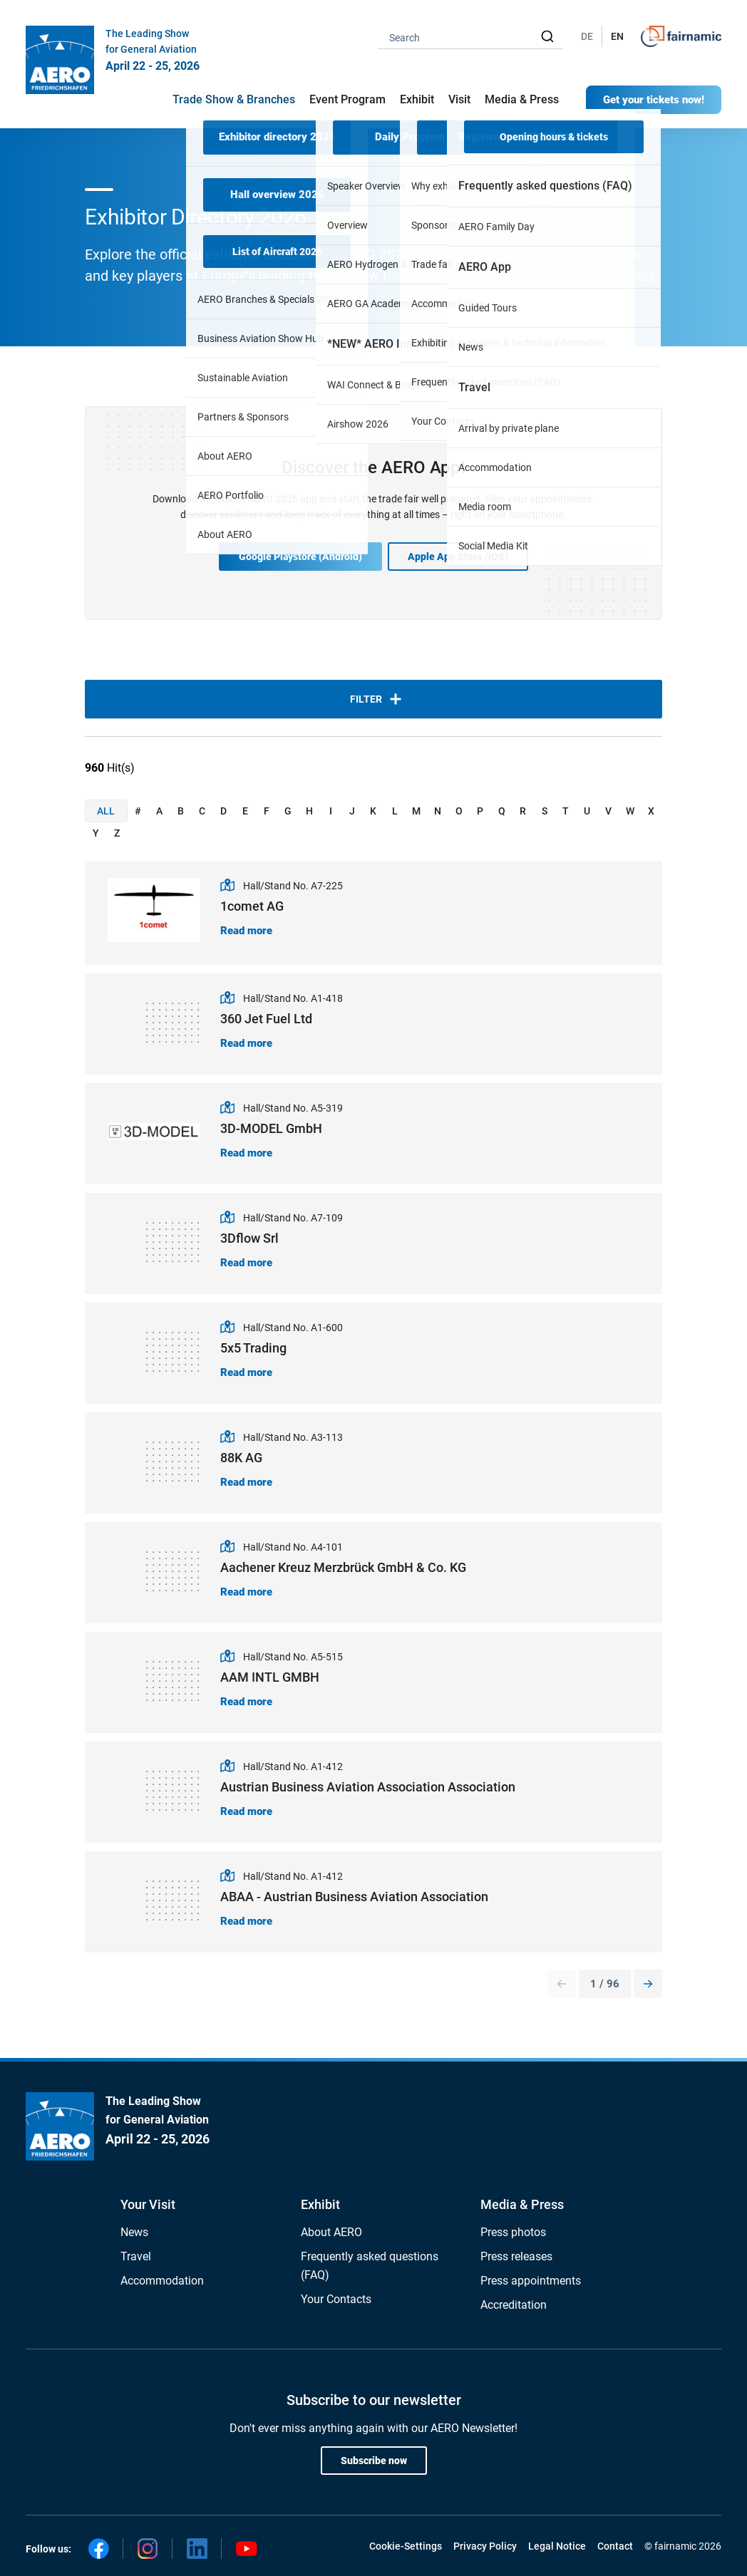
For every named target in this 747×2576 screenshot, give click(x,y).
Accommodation (162, 2280)
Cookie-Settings (405, 2546)
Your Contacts (336, 2299)
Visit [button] (459, 99)
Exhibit (320, 2204)
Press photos (513, 2232)
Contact (615, 2546)
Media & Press (522, 99)
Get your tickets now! (653, 99)
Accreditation (513, 2305)
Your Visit (147, 2204)
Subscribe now (374, 2460)
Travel (135, 2256)
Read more (246, 930)
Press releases (516, 2256)
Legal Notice (557, 2546)
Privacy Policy (485, 2546)
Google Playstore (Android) (300, 556)
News (134, 2232)
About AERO (331, 2232)
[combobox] (470, 36)
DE (587, 36)
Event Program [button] (347, 99)
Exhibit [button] (417, 99)
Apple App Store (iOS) (458, 556)
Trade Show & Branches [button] (233, 99)
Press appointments (530, 2280)
